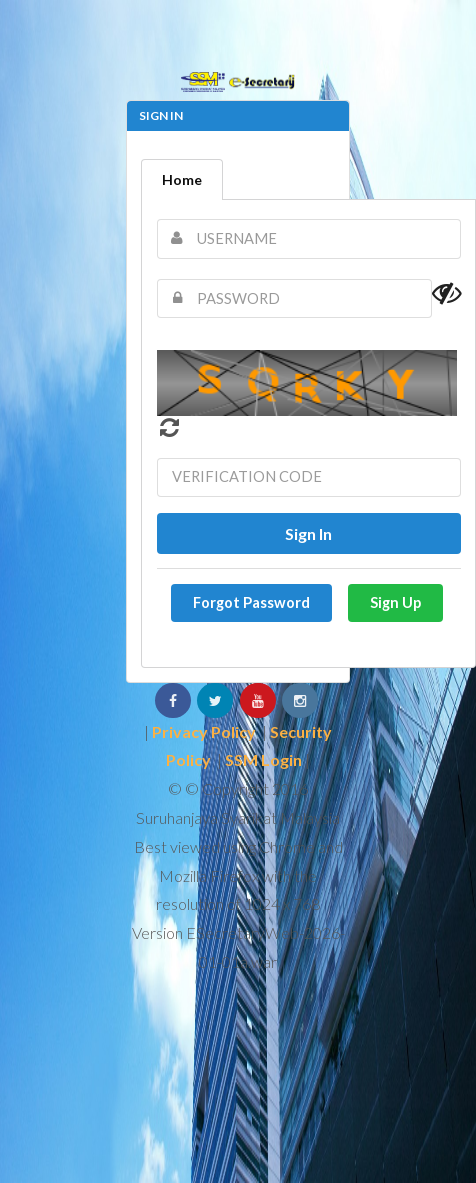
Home (182, 179)
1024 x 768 (282, 903)
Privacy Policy (204, 731)
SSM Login (263, 759)
